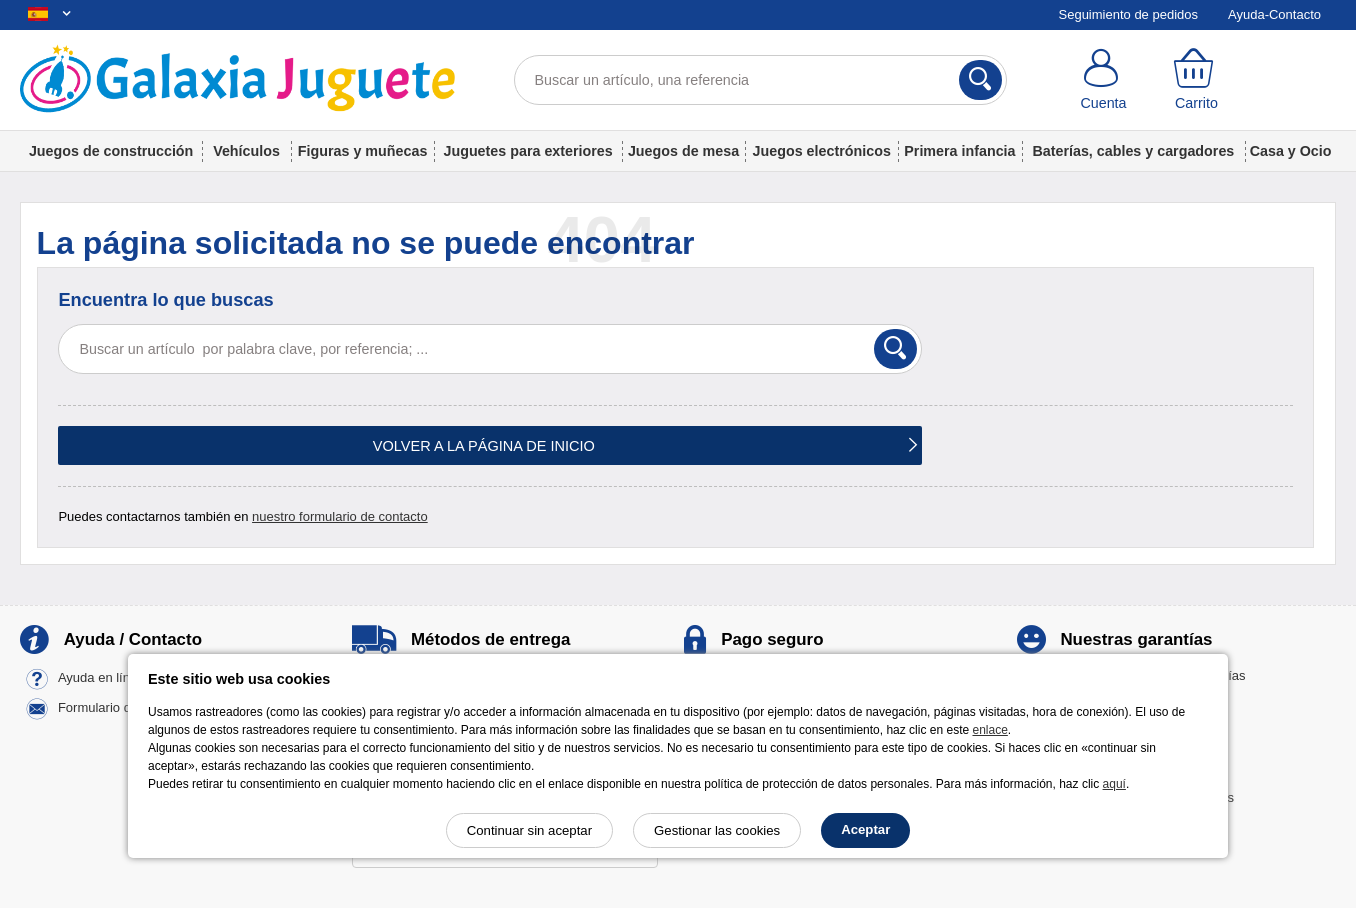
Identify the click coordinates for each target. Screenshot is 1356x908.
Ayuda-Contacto (1274, 14)
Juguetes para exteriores (527, 151)
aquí (1114, 784)
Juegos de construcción (111, 151)
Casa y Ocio (1291, 151)
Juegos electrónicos (822, 151)
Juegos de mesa (683, 151)
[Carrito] (1196, 80)
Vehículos (246, 151)
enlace (989, 730)
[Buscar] (980, 80)
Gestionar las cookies (717, 830)
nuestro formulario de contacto (340, 516)
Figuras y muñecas (363, 151)
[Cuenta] (1103, 80)
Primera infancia (959, 151)
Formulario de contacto (124, 708)
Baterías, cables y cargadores (1133, 151)
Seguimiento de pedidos (1129, 14)
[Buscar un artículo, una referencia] (761, 80)
